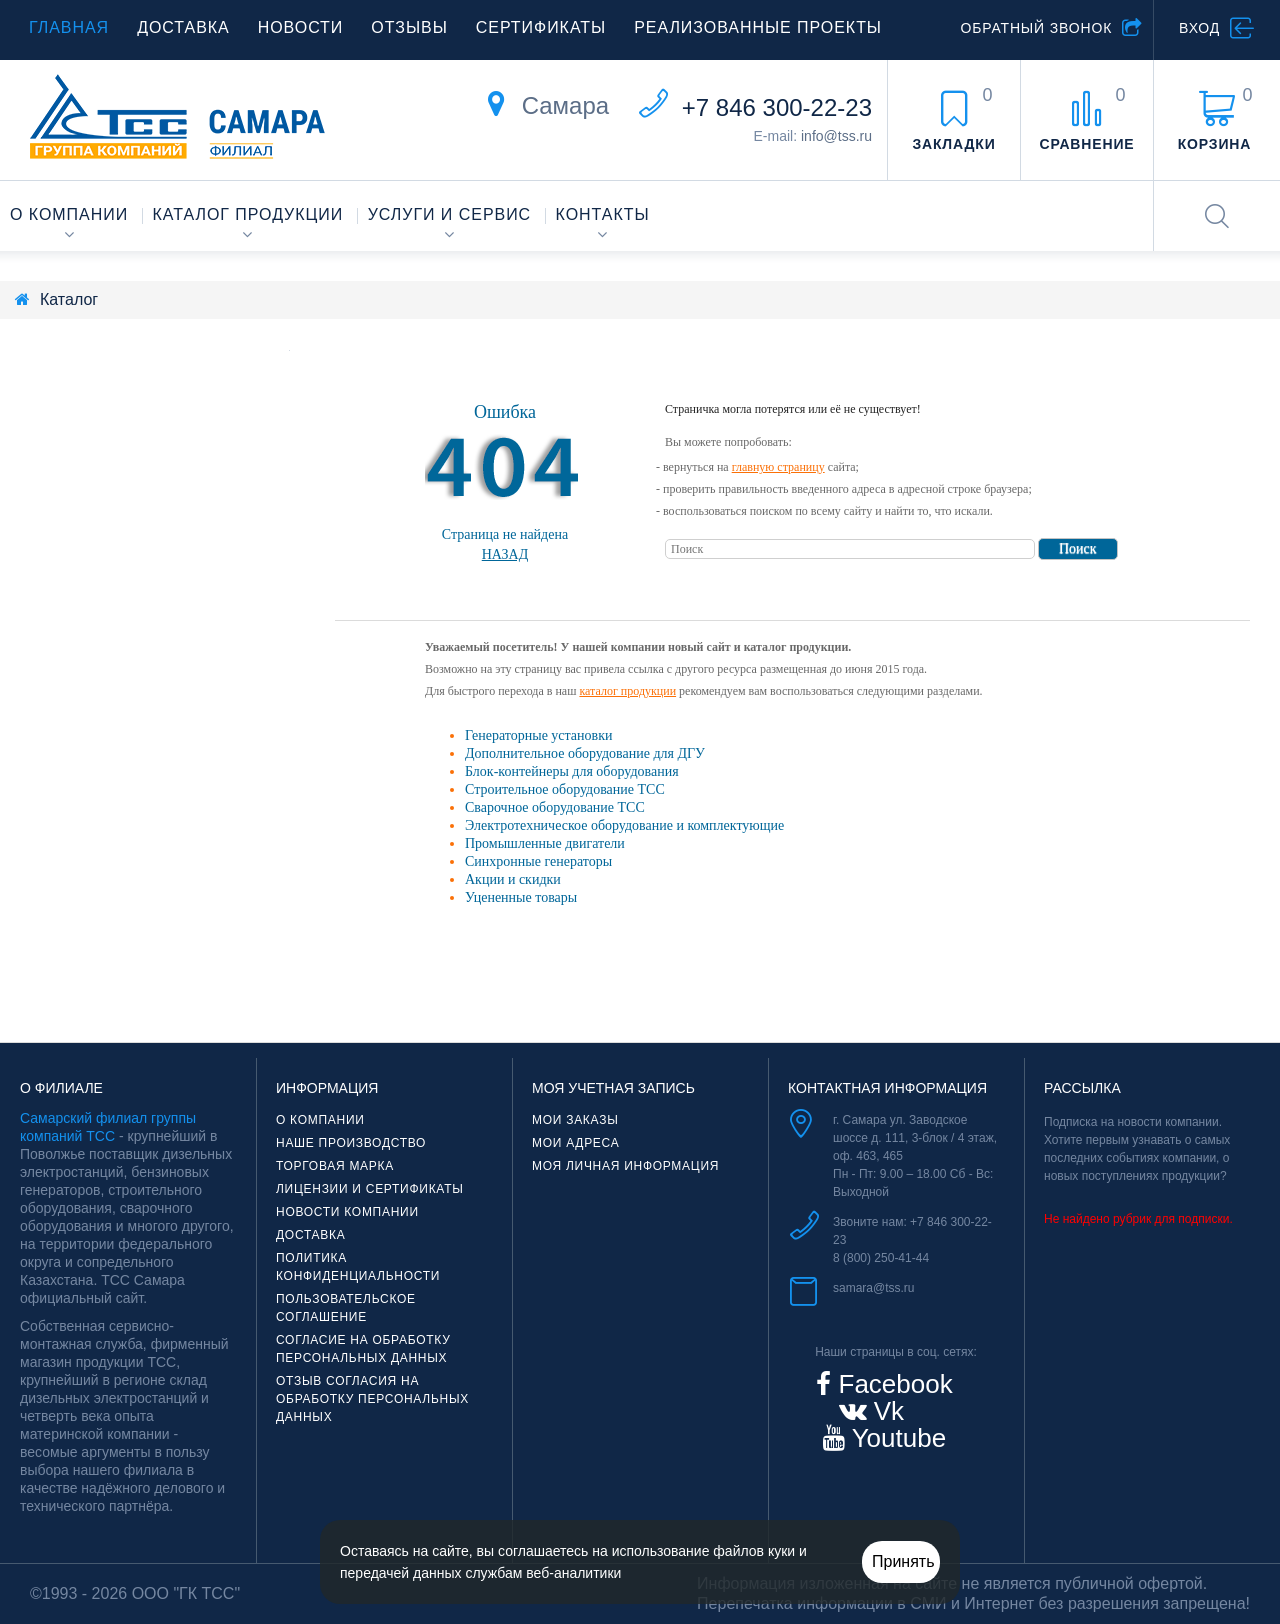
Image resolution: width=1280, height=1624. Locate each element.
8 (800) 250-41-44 (881, 1258)
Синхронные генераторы (538, 861)
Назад (505, 554)
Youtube (895, 1438)
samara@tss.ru (874, 1288)
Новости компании (347, 1212)
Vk (886, 1411)
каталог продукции (627, 691)
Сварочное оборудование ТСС (555, 807)
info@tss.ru (836, 136)
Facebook (891, 1384)
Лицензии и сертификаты (370, 1189)
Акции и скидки (513, 879)
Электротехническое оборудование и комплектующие (624, 825)
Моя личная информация (625, 1166)
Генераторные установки (538, 735)
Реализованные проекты (758, 27)
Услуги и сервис (449, 214)
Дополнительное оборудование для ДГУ (585, 753)
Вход (1199, 28)
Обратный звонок (1036, 28)
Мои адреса (575, 1143)
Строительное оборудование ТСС (565, 789)
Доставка (183, 27)
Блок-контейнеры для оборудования (572, 771)
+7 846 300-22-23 (777, 107)
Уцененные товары (521, 897)
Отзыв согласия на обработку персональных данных (372, 1399)
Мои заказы (575, 1120)
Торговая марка (335, 1166)
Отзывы (409, 27)
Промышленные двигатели (545, 843)
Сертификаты (541, 27)
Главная (69, 27)
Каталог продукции (248, 214)
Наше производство (351, 1143)
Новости (301, 27)
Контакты (603, 214)
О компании (69, 214)
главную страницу (778, 467)
